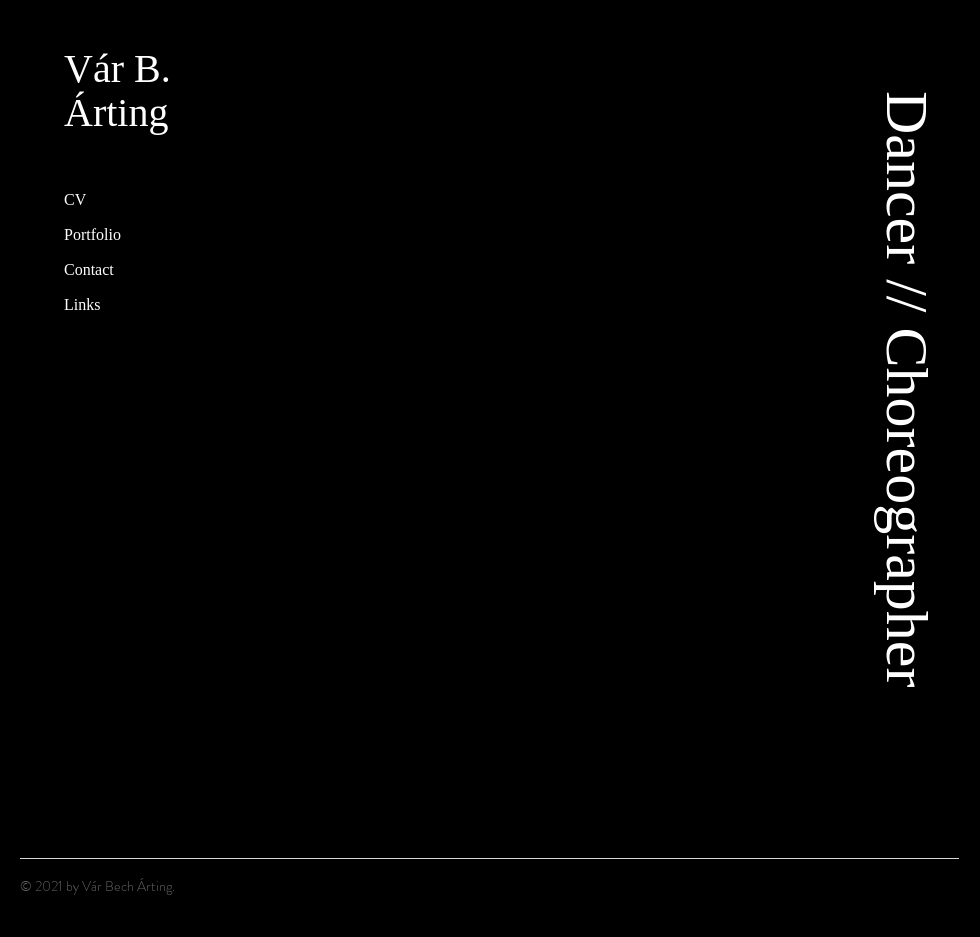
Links (82, 304)
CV (75, 199)
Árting (116, 112)
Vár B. (117, 68)
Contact (89, 269)
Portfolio (92, 234)
